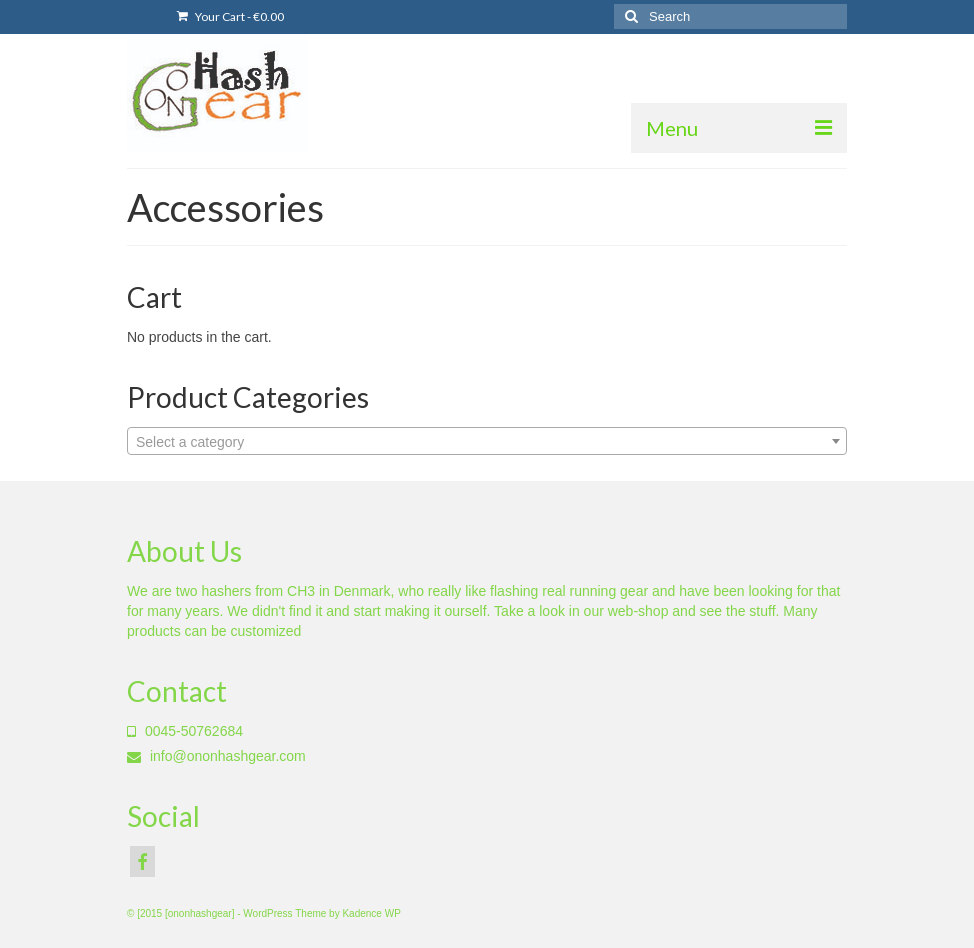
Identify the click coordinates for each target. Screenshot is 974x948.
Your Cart (230, 16)
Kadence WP (371, 913)
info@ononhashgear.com (216, 756)
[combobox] (487, 441)
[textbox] (487, 442)
